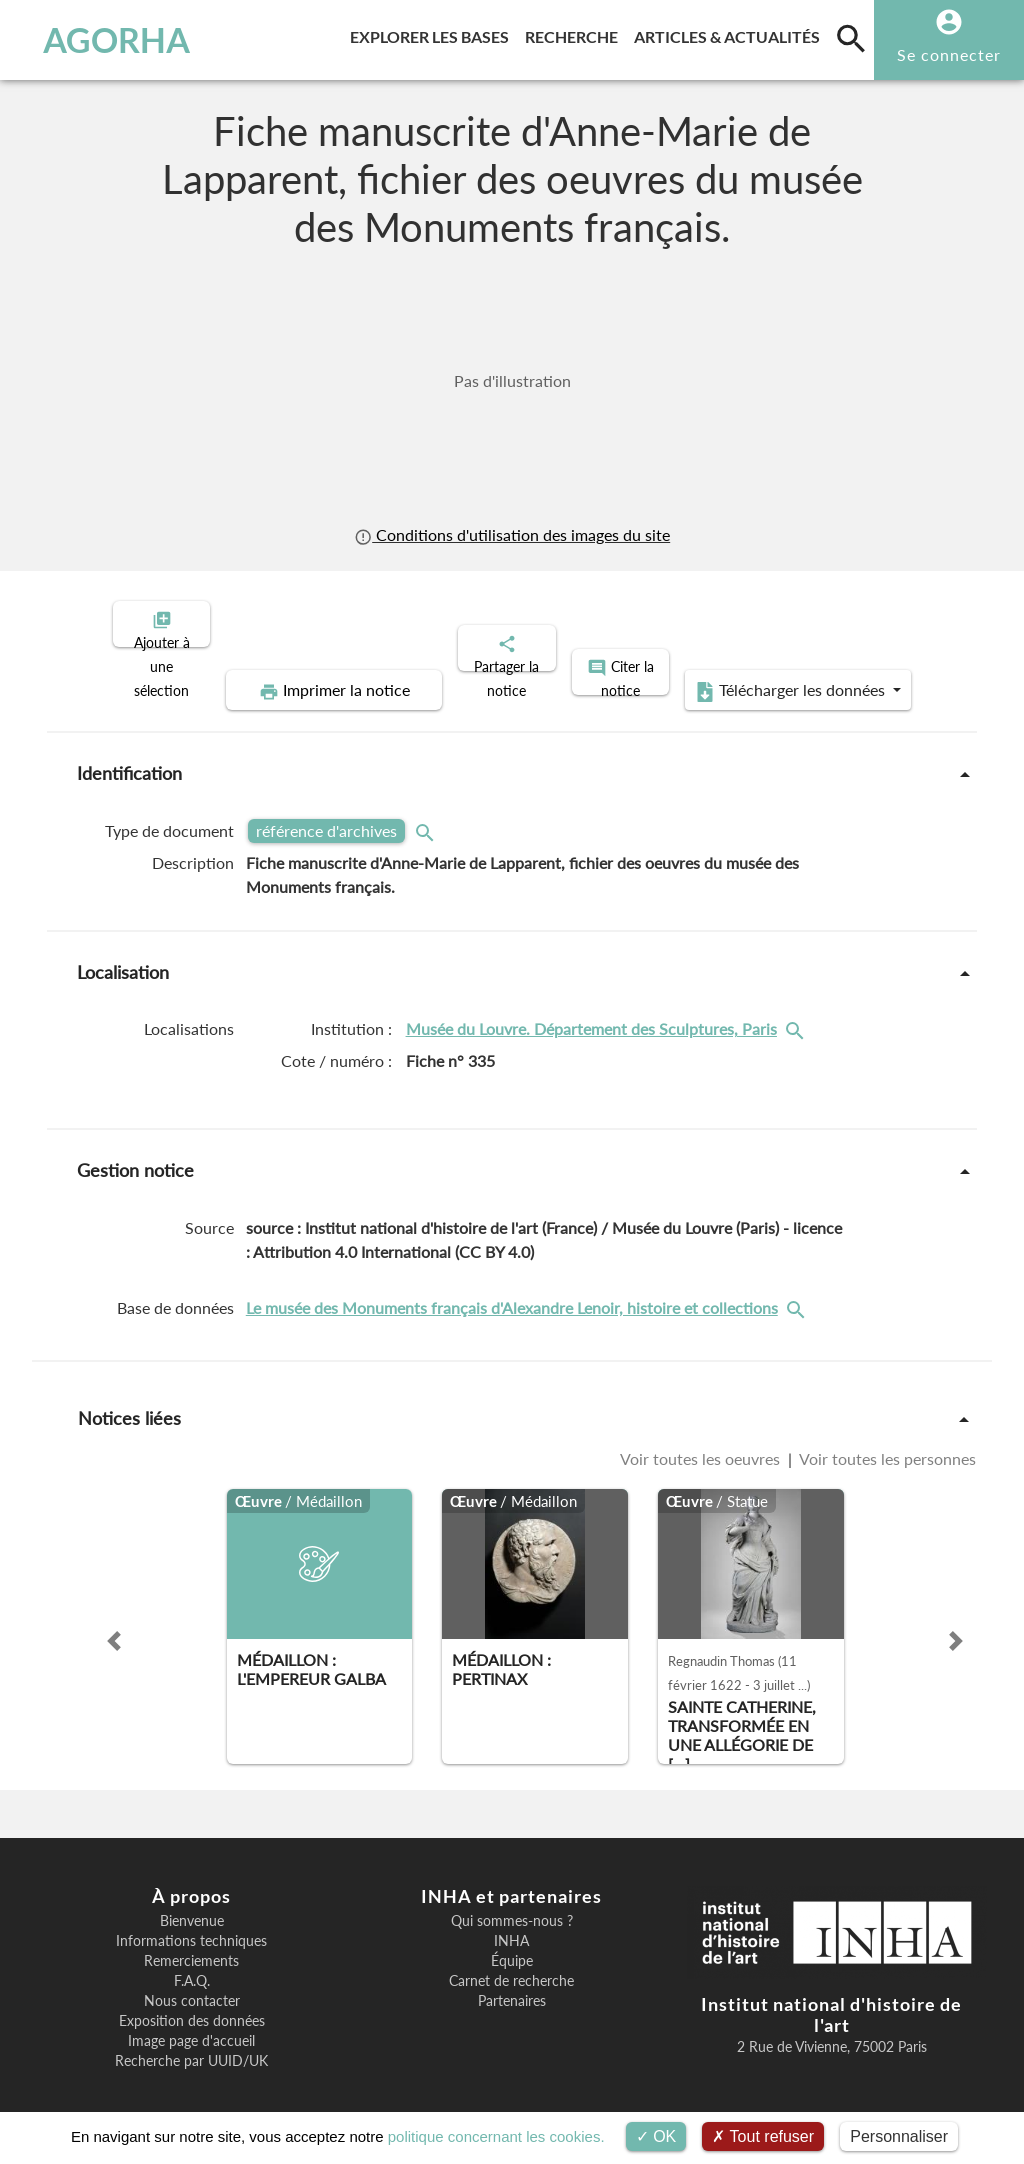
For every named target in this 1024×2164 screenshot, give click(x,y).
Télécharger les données (738, 674)
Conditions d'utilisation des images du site (512, 535)
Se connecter (949, 54)
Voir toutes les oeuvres (702, 1442)
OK (656, 2136)
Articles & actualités (731, 33)
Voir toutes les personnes (886, 1442)
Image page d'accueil (191, 2024)
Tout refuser (763, 2136)
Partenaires (512, 1984)
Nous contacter (192, 1984)
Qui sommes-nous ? (512, 1904)
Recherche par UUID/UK (191, 2044)
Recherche (575, 33)
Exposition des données (192, 2004)
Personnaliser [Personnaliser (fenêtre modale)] (899, 2136)
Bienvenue (192, 1904)
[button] (114, 1624)
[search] (851, 38)
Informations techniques (191, 1924)
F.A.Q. (192, 1964)
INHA (511, 1924)
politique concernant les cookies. (496, 2136)
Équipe (512, 1944)
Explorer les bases (433, 33)
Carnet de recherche (511, 1964)
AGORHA (104, 40)
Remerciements (191, 1944)
